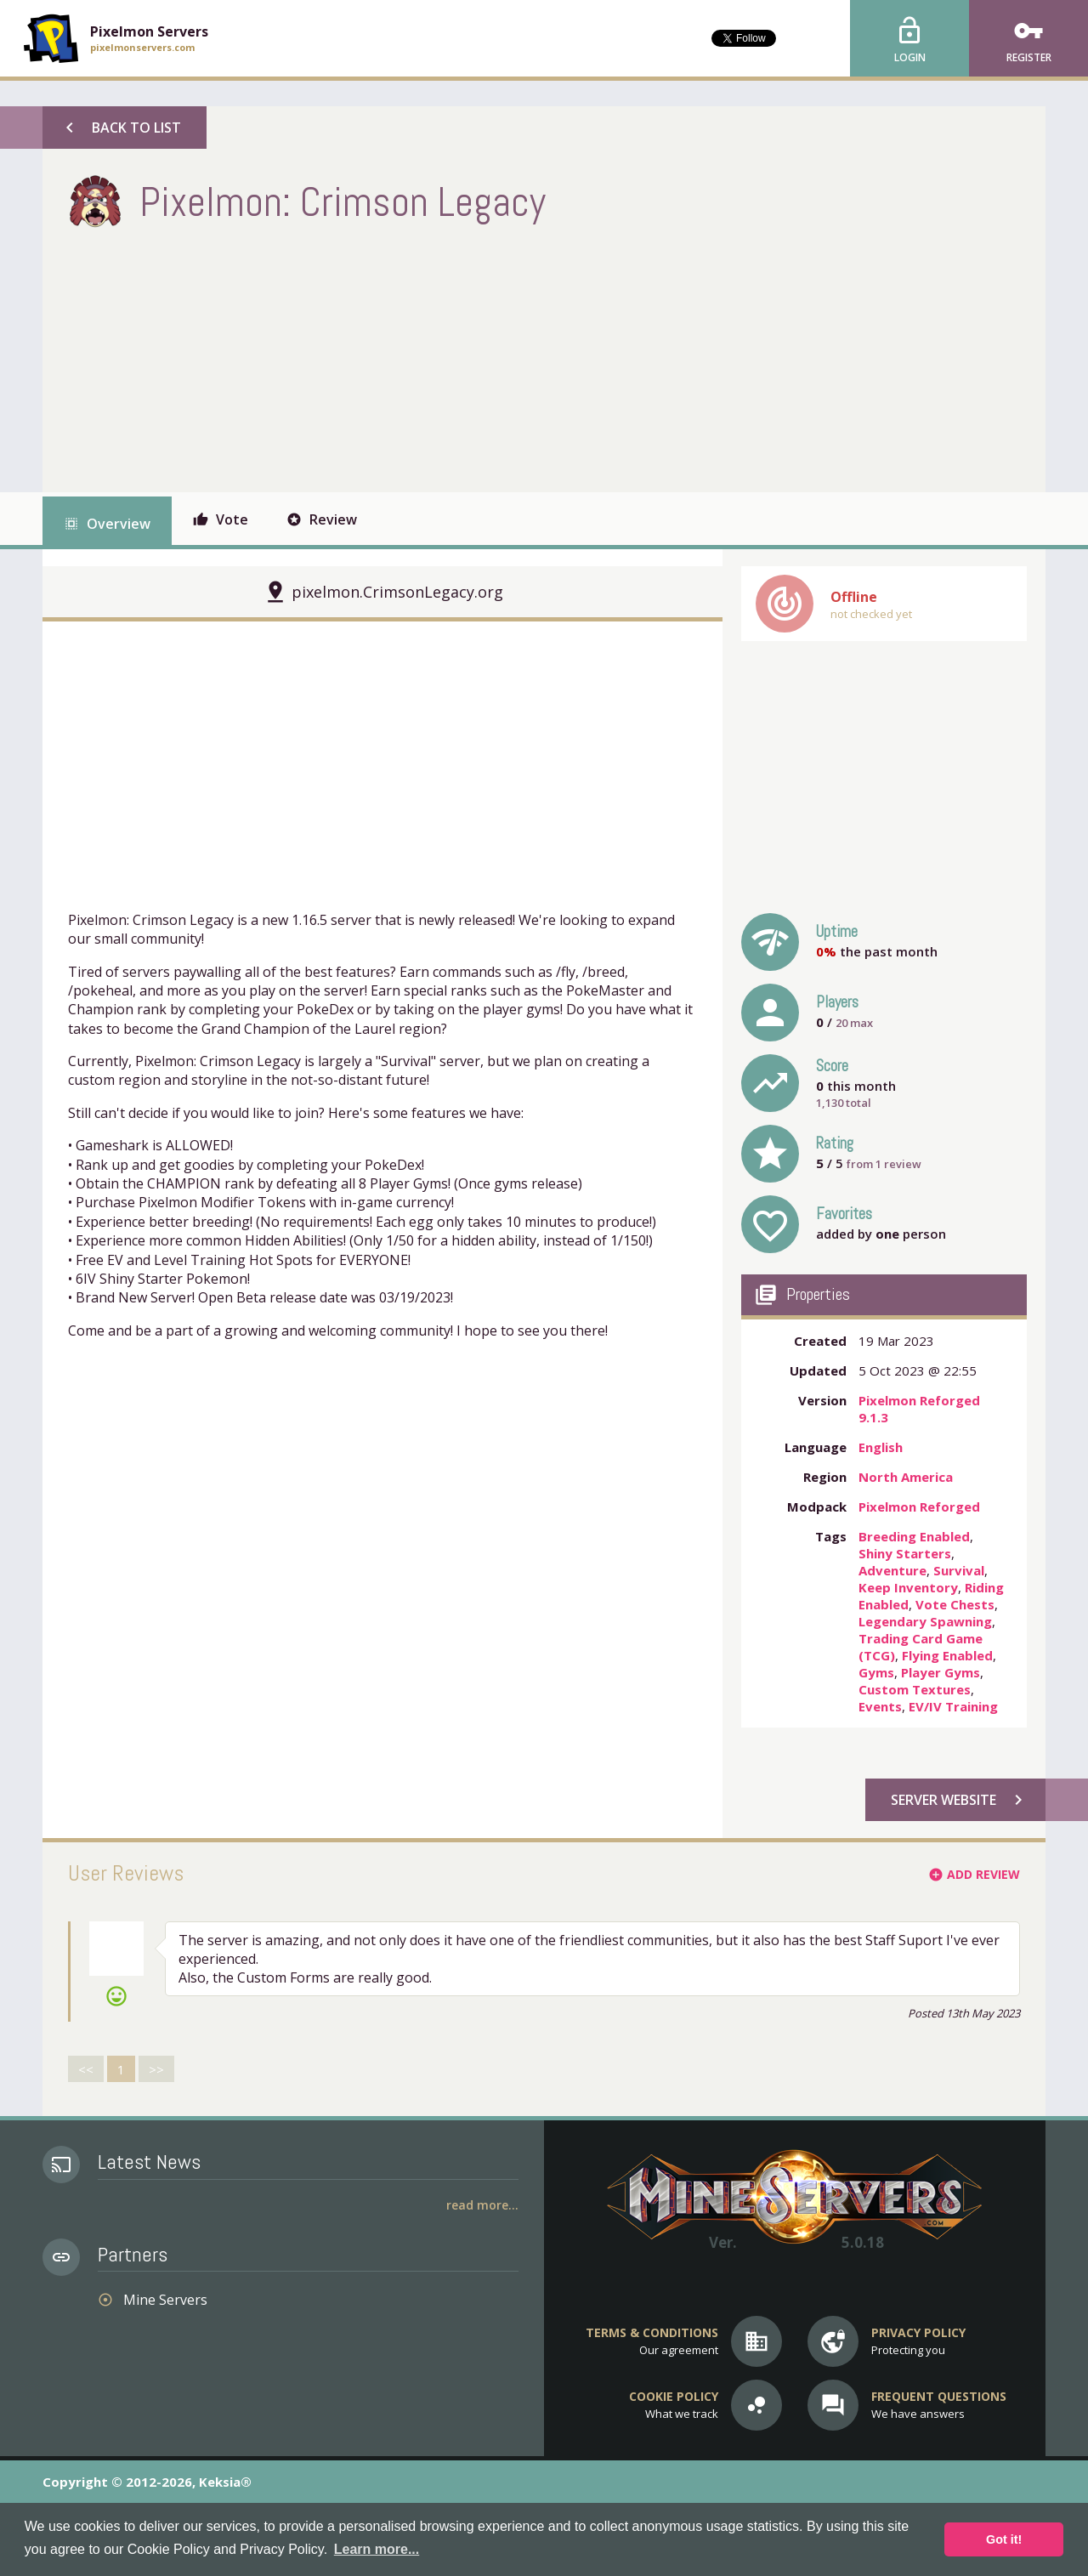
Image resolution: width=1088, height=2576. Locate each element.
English (880, 1446)
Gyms (876, 1672)
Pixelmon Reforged (919, 1506)
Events (880, 1706)
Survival (958, 1570)
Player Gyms (940, 1672)
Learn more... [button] (376, 2549)
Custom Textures (914, 1689)
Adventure (892, 1570)
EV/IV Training (953, 1706)
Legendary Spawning (925, 1621)
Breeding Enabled (914, 1536)
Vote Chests (954, 1604)
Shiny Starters (904, 1553)
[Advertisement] (377, 356)
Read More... (482, 2205)
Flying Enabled (947, 1655)
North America (905, 1476)
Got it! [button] (1004, 2539)
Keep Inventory (908, 1587)
